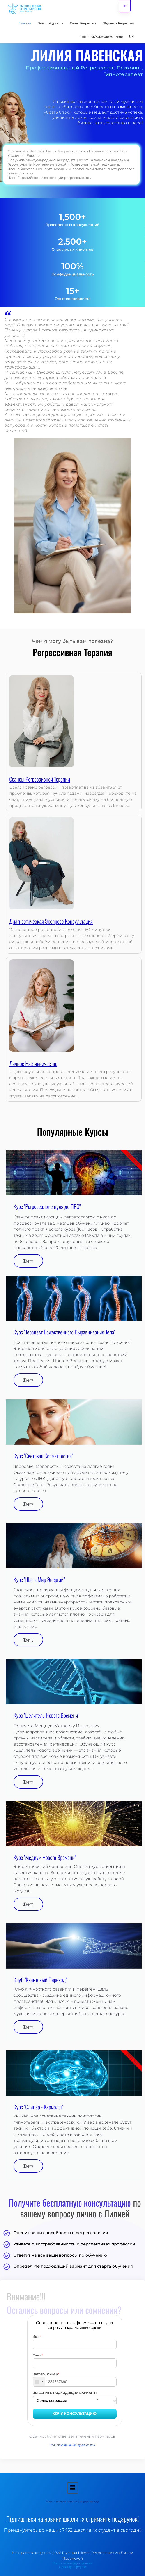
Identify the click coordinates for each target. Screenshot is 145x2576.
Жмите (28, 1260)
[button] (72, 2488)
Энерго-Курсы (48, 23)
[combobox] (39, 2381)
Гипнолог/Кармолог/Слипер (102, 36)
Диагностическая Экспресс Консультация (51, 921)
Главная (24, 23)
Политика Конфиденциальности (72, 2445)
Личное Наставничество (33, 1063)
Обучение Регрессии (118, 23)
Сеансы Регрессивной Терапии (39, 779)
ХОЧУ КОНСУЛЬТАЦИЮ (75, 2414)
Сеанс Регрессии (83, 23)
